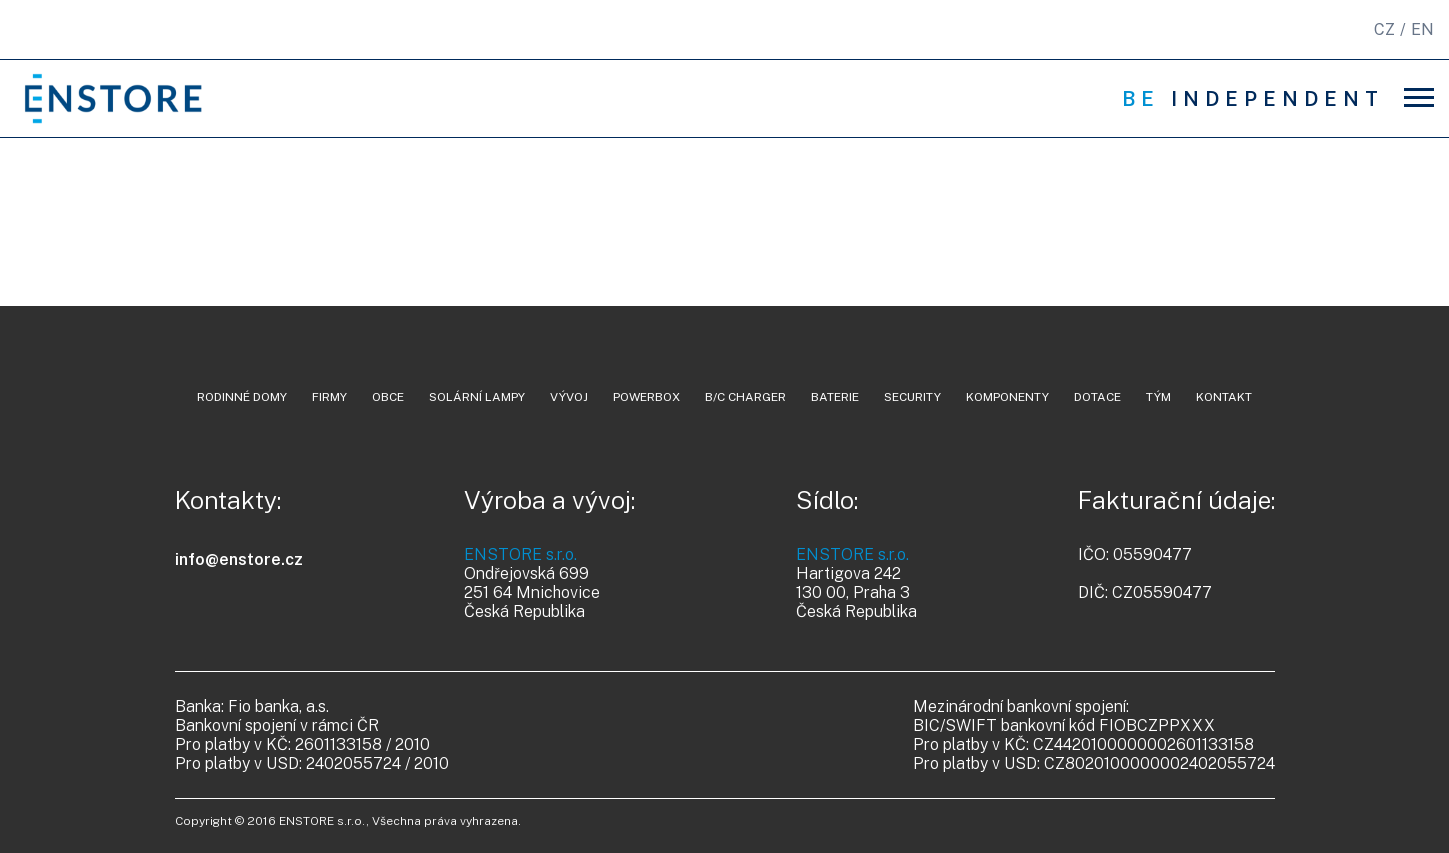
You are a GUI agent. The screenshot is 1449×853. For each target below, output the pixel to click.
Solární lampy (477, 397)
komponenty (1007, 397)
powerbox (646, 397)
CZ (1384, 29)
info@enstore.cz (239, 559)
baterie (835, 397)
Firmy (329, 397)
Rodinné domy (242, 397)
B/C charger (745, 397)
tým (1158, 397)
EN (1422, 29)
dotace (1097, 397)
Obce (388, 397)
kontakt (1224, 397)
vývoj (569, 397)
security (912, 397)
